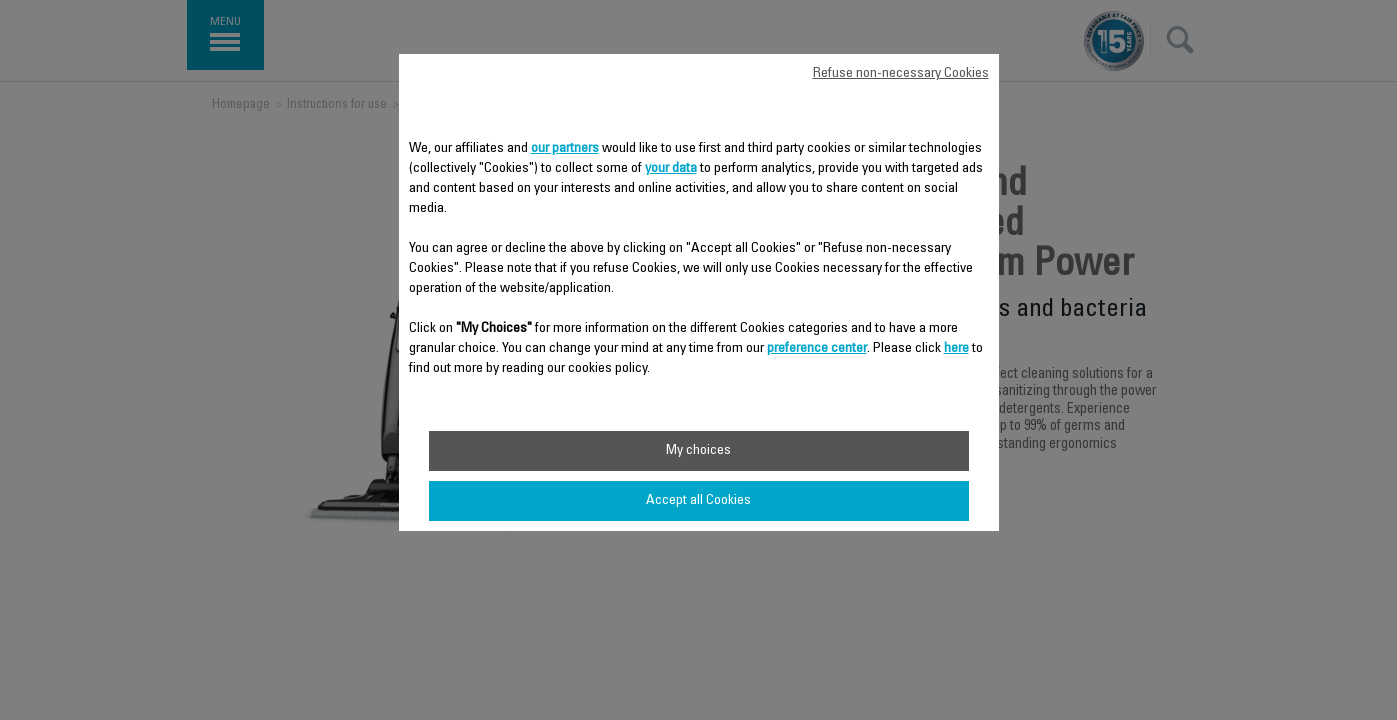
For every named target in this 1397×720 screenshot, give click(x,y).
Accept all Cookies (698, 501)
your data (671, 169)
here (956, 349)
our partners (565, 149)
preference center (817, 349)
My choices (698, 451)
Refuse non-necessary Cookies (901, 74)
